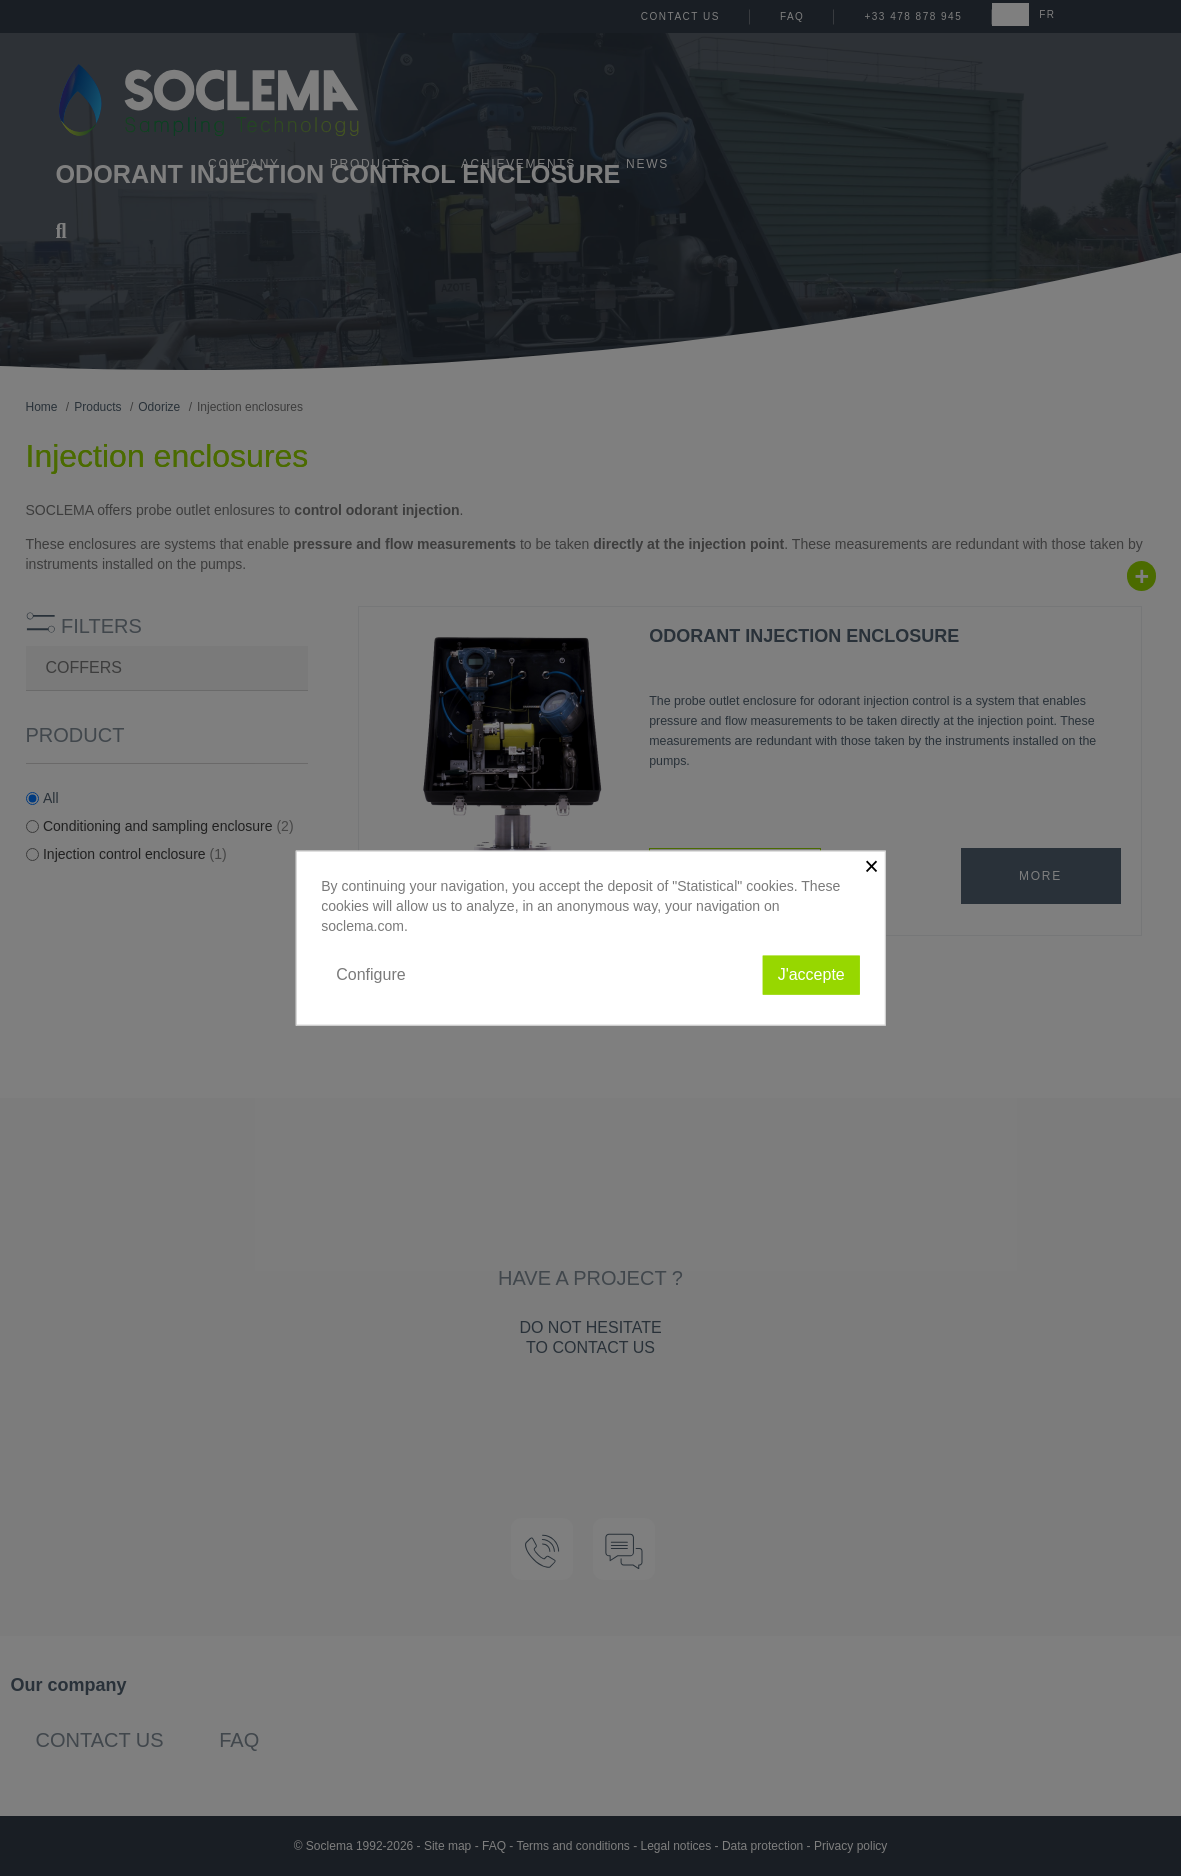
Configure (370, 974)
